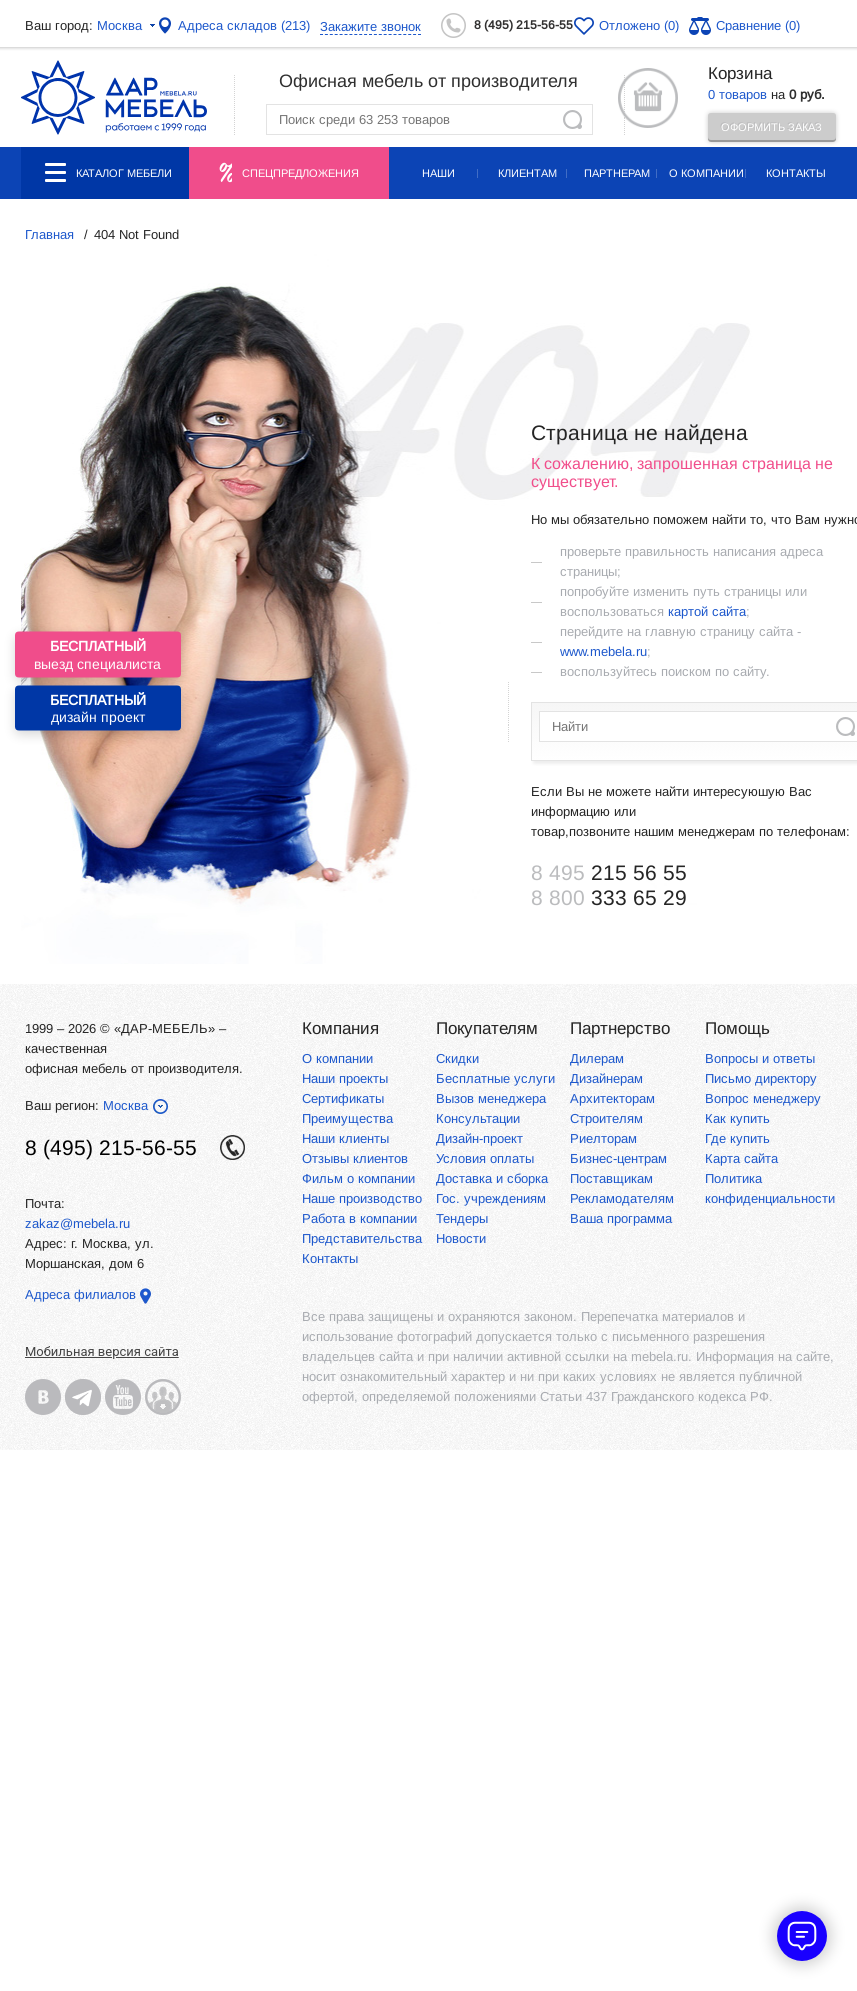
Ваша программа (621, 1218)
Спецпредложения (300, 173)
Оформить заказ (771, 127)
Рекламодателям (622, 1198)
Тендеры (462, 1218)
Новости (461, 1238)
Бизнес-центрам (618, 1158)
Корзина (740, 73)
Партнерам (617, 173)
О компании (706, 173)
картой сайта (707, 611)
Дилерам (597, 1058)
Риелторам (603, 1138)
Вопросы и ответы (760, 1058)
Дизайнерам (606, 1078)
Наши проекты (438, 183)
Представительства (362, 1238)
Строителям (606, 1118)
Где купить (737, 1138)
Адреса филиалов (80, 1294)
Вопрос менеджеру (763, 1098)
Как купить (737, 1118)
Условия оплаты (485, 1158)
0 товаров (737, 94)
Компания (340, 1028)
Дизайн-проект (479, 1138)
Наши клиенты (345, 1138)
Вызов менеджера (491, 1098)
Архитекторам (612, 1098)
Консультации (478, 1118)
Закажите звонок (370, 26)
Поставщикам (611, 1178)
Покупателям (487, 1028)
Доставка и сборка (492, 1178)
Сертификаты (343, 1098)
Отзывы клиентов (355, 1158)
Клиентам (527, 173)
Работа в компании (359, 1218)
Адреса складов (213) (244, 25)
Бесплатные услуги (495, 1078)
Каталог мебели (108, 181)
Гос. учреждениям (491, 1198)
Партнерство (620, 1028)
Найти (572, 119)
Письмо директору (761, 1078)
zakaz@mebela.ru (77, 1223)
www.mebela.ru (603, 651)
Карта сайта (741, 1158)
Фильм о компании (358, 1178)
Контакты (796, 173)
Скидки (457, 1058)
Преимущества (347, 1118)
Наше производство (362, 1198)
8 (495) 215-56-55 (523, 25)
